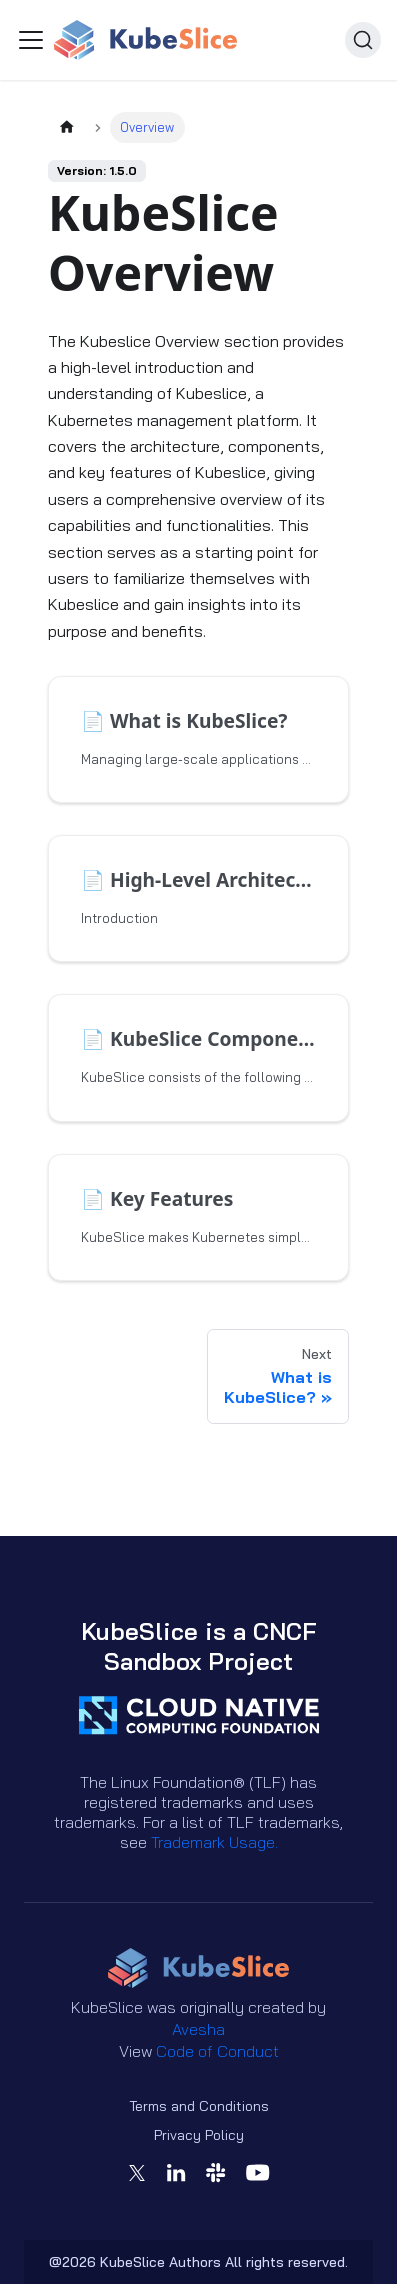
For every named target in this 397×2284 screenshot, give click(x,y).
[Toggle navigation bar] (31, 40)
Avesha (198, 2029)
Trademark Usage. (214, 1842)
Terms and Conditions (199, 2106)
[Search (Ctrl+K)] (363, 40)
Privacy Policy (199, 2135)
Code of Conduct (217, 2051)
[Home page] (67, 127)
